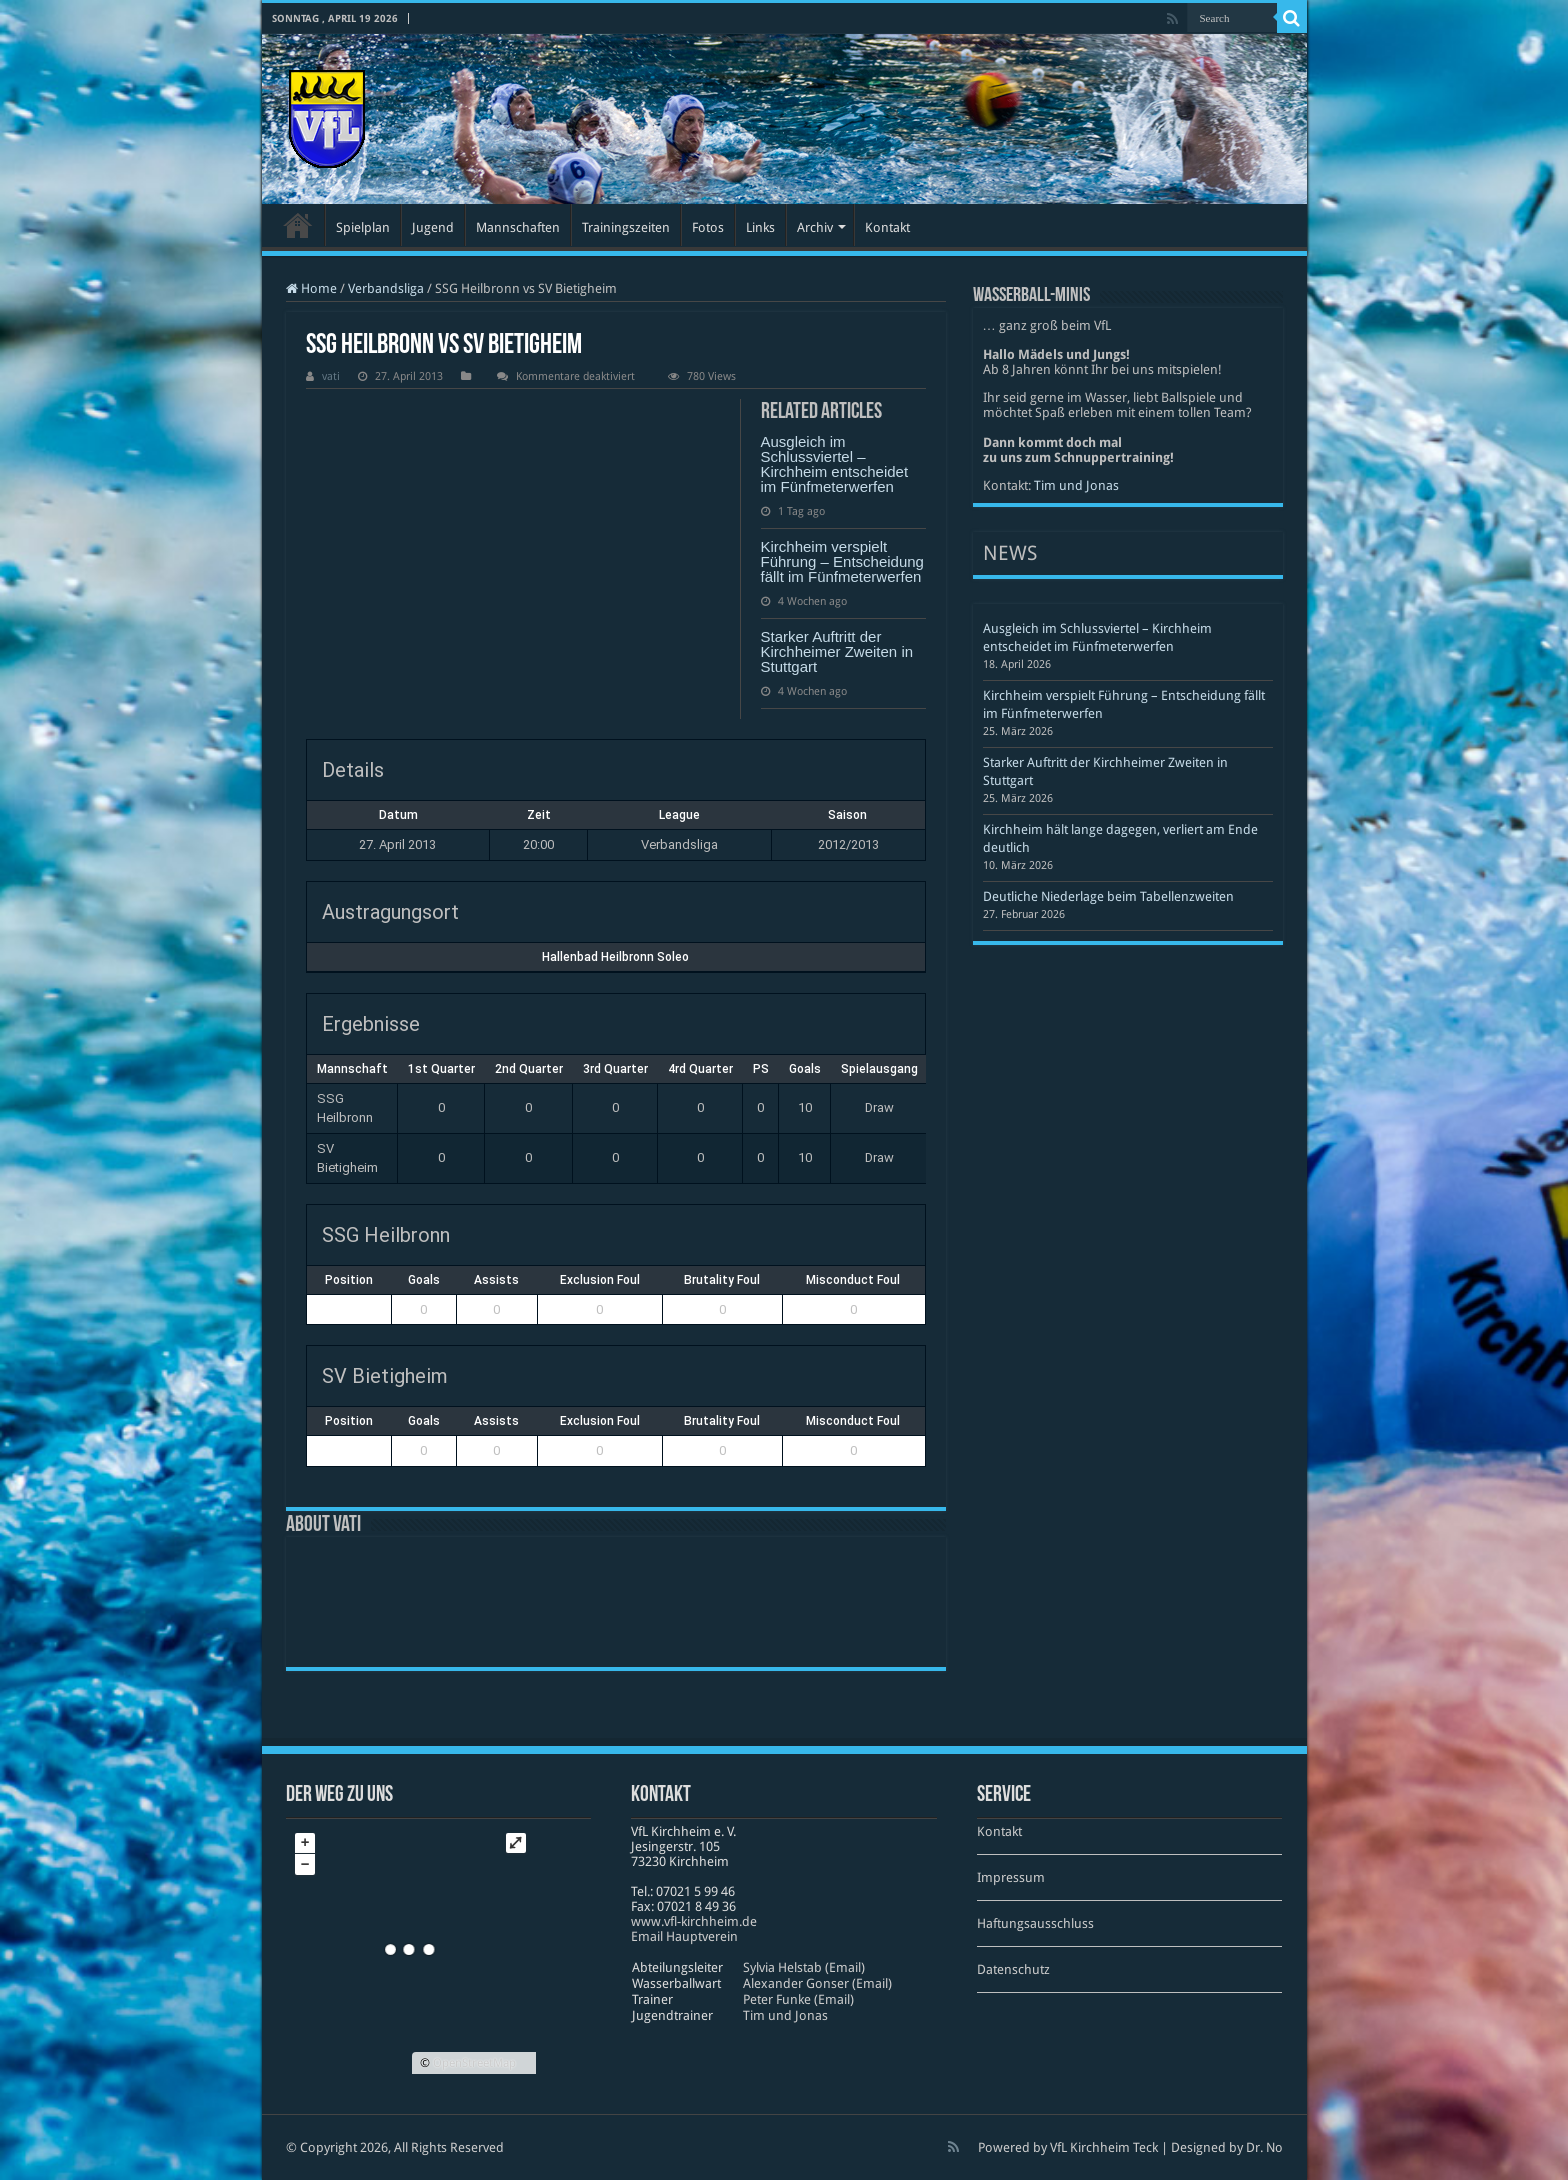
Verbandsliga (386, 288)
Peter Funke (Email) (798, 1999)
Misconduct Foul (853, 1280)
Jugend (433, 227)
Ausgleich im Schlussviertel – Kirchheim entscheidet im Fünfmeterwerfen (835, 464)
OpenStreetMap (474, 2063)
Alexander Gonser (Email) (817, 1983)
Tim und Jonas (1076, 485)
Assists (496, 1280)
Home (311, 288)
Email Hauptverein (684, 1936)
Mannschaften (518, 227)
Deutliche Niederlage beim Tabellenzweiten (1108, 896)
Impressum (1011, 1877)
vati (331, 376)
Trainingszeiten (626, 227)
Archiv (815, 227)
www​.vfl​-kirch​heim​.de (694, 1921)
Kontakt (887, 227)
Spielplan (363, 227)
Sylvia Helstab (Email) (804, 1967)
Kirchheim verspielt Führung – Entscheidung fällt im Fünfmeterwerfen (842, 561)
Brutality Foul (722, 1280)
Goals (424, 1280)
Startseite (298, 225)
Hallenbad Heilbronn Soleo (615, 957)
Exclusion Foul (600, 1280)
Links (760, 227)
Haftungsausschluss (1035, 1923)
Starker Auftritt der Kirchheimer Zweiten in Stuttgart (837, 651)
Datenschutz (1013, 1969)
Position (349, 1280)
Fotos (708, 227)
